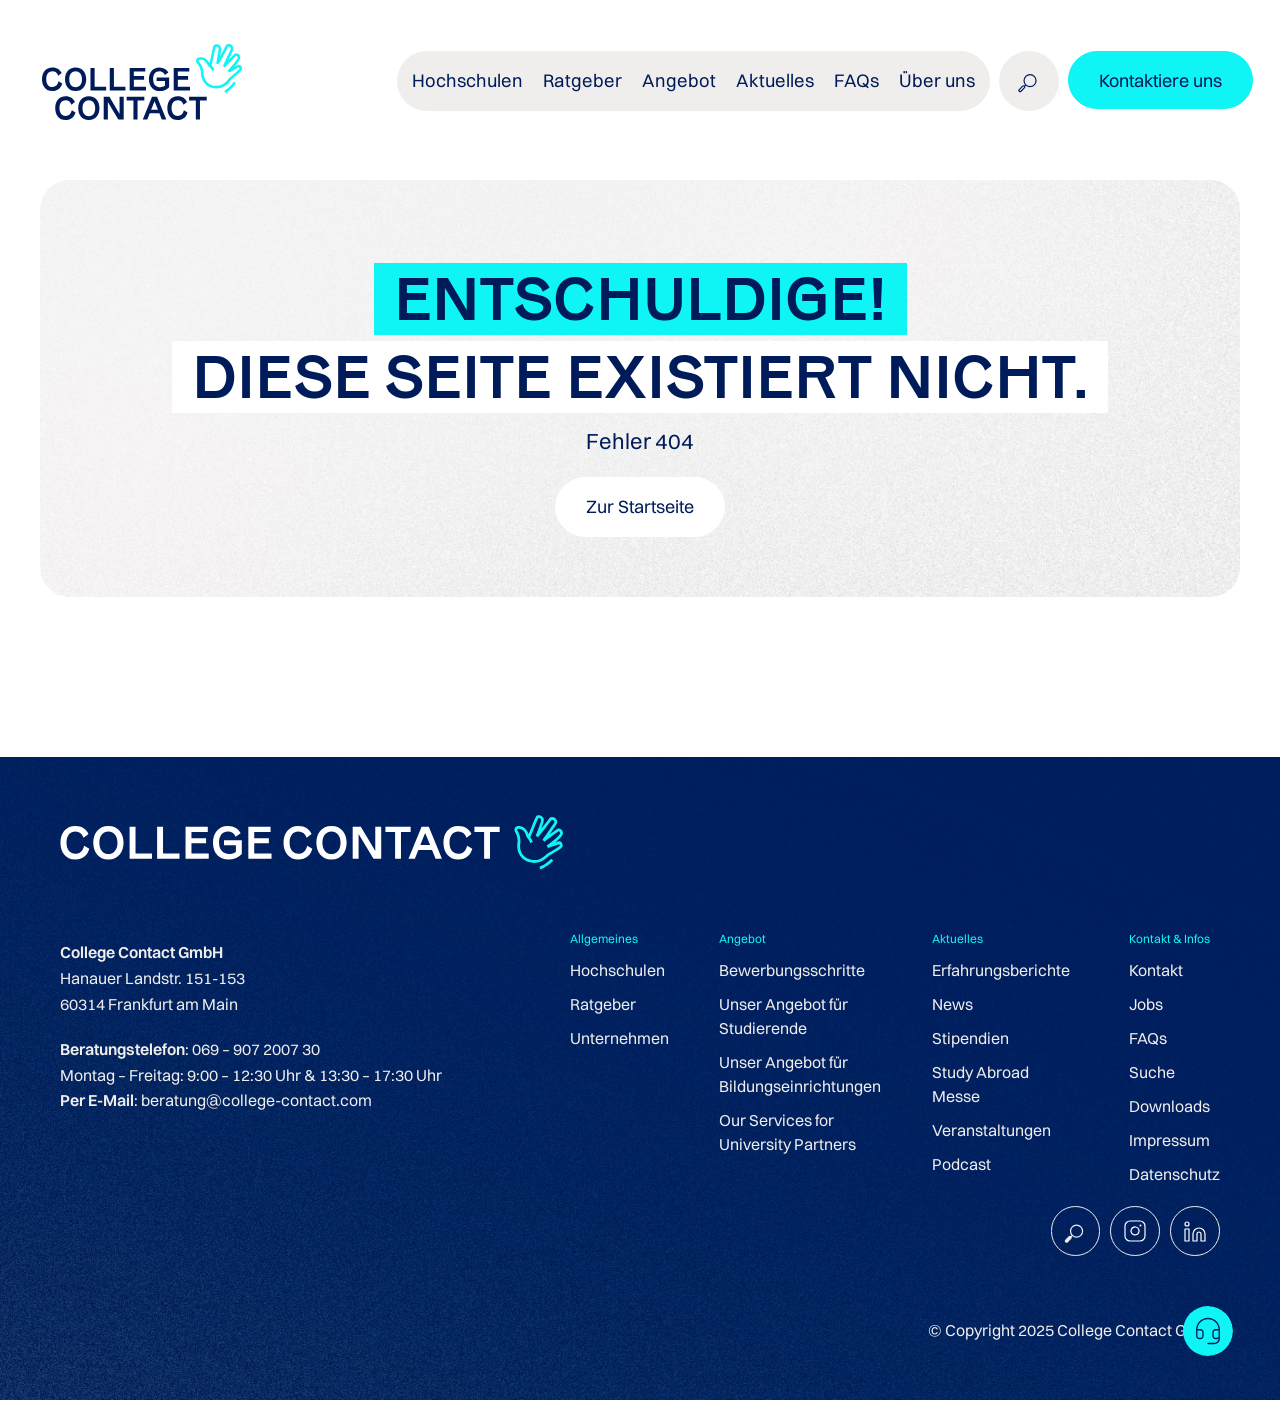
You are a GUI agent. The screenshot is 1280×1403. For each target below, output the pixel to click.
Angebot (691, 89)
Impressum (1169, 1142)
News (952, 1006)
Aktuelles (781, 89)
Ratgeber (601, 89)
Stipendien (970, 1040)
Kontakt (1156, 972)
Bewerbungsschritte (792, 972)
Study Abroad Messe (980, 1086)
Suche (1152, 1074)
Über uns (936, 89)
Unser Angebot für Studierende (783, 1018)
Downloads (1169, 1108)
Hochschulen (492, 89)
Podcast (961, 1166)
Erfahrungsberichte (1001, 972)
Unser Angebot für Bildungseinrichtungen (800, 1076)
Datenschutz (1174, 1176)
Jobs (1146, 1006)
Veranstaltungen (991, 1132)
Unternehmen (619, 1040)
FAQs (859, 89)
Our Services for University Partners (787, 1134)
